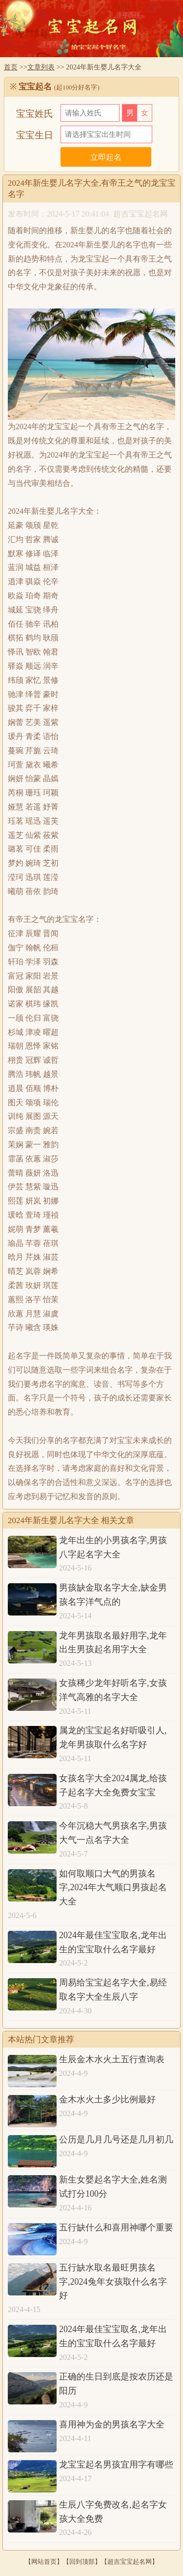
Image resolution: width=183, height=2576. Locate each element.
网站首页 (44, 2561)
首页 (11, 67)
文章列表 (41, 67)
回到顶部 (82, 2561)
